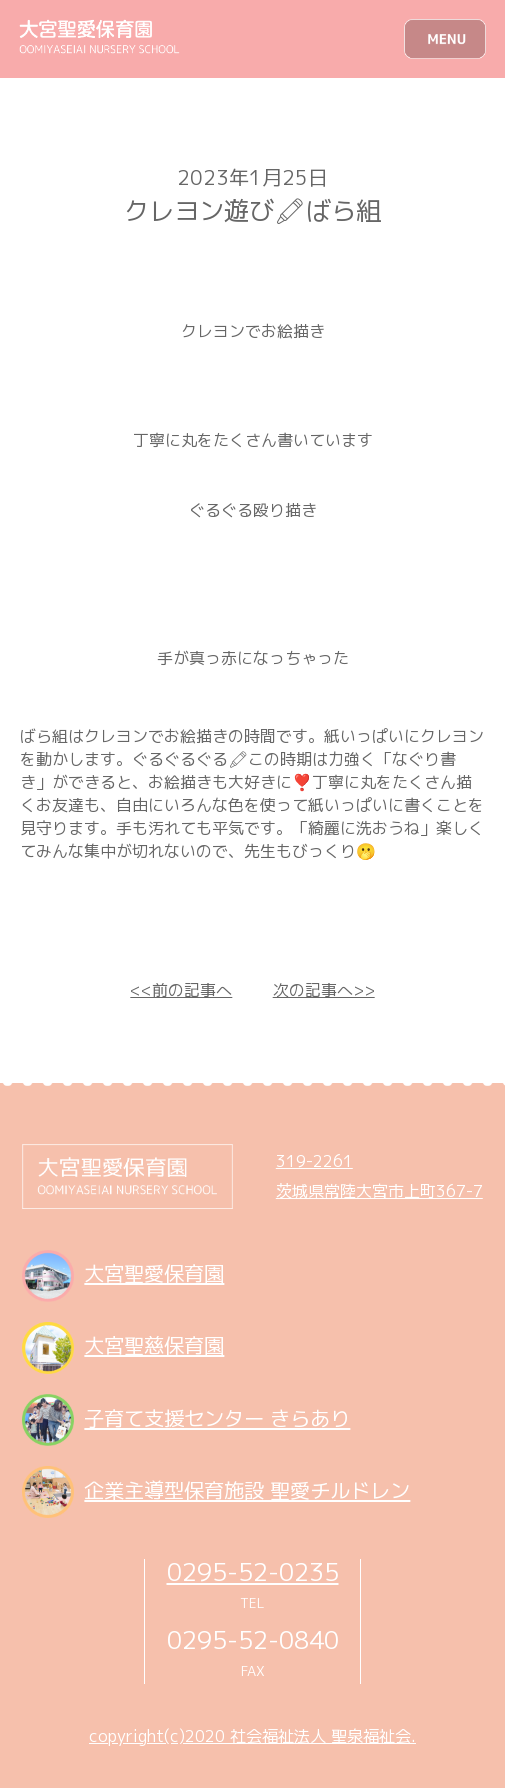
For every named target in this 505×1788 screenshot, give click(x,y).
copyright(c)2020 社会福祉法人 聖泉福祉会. (252, 1736)
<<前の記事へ (181, 990)
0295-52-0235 (253, 1572)
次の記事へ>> (324, 990)
